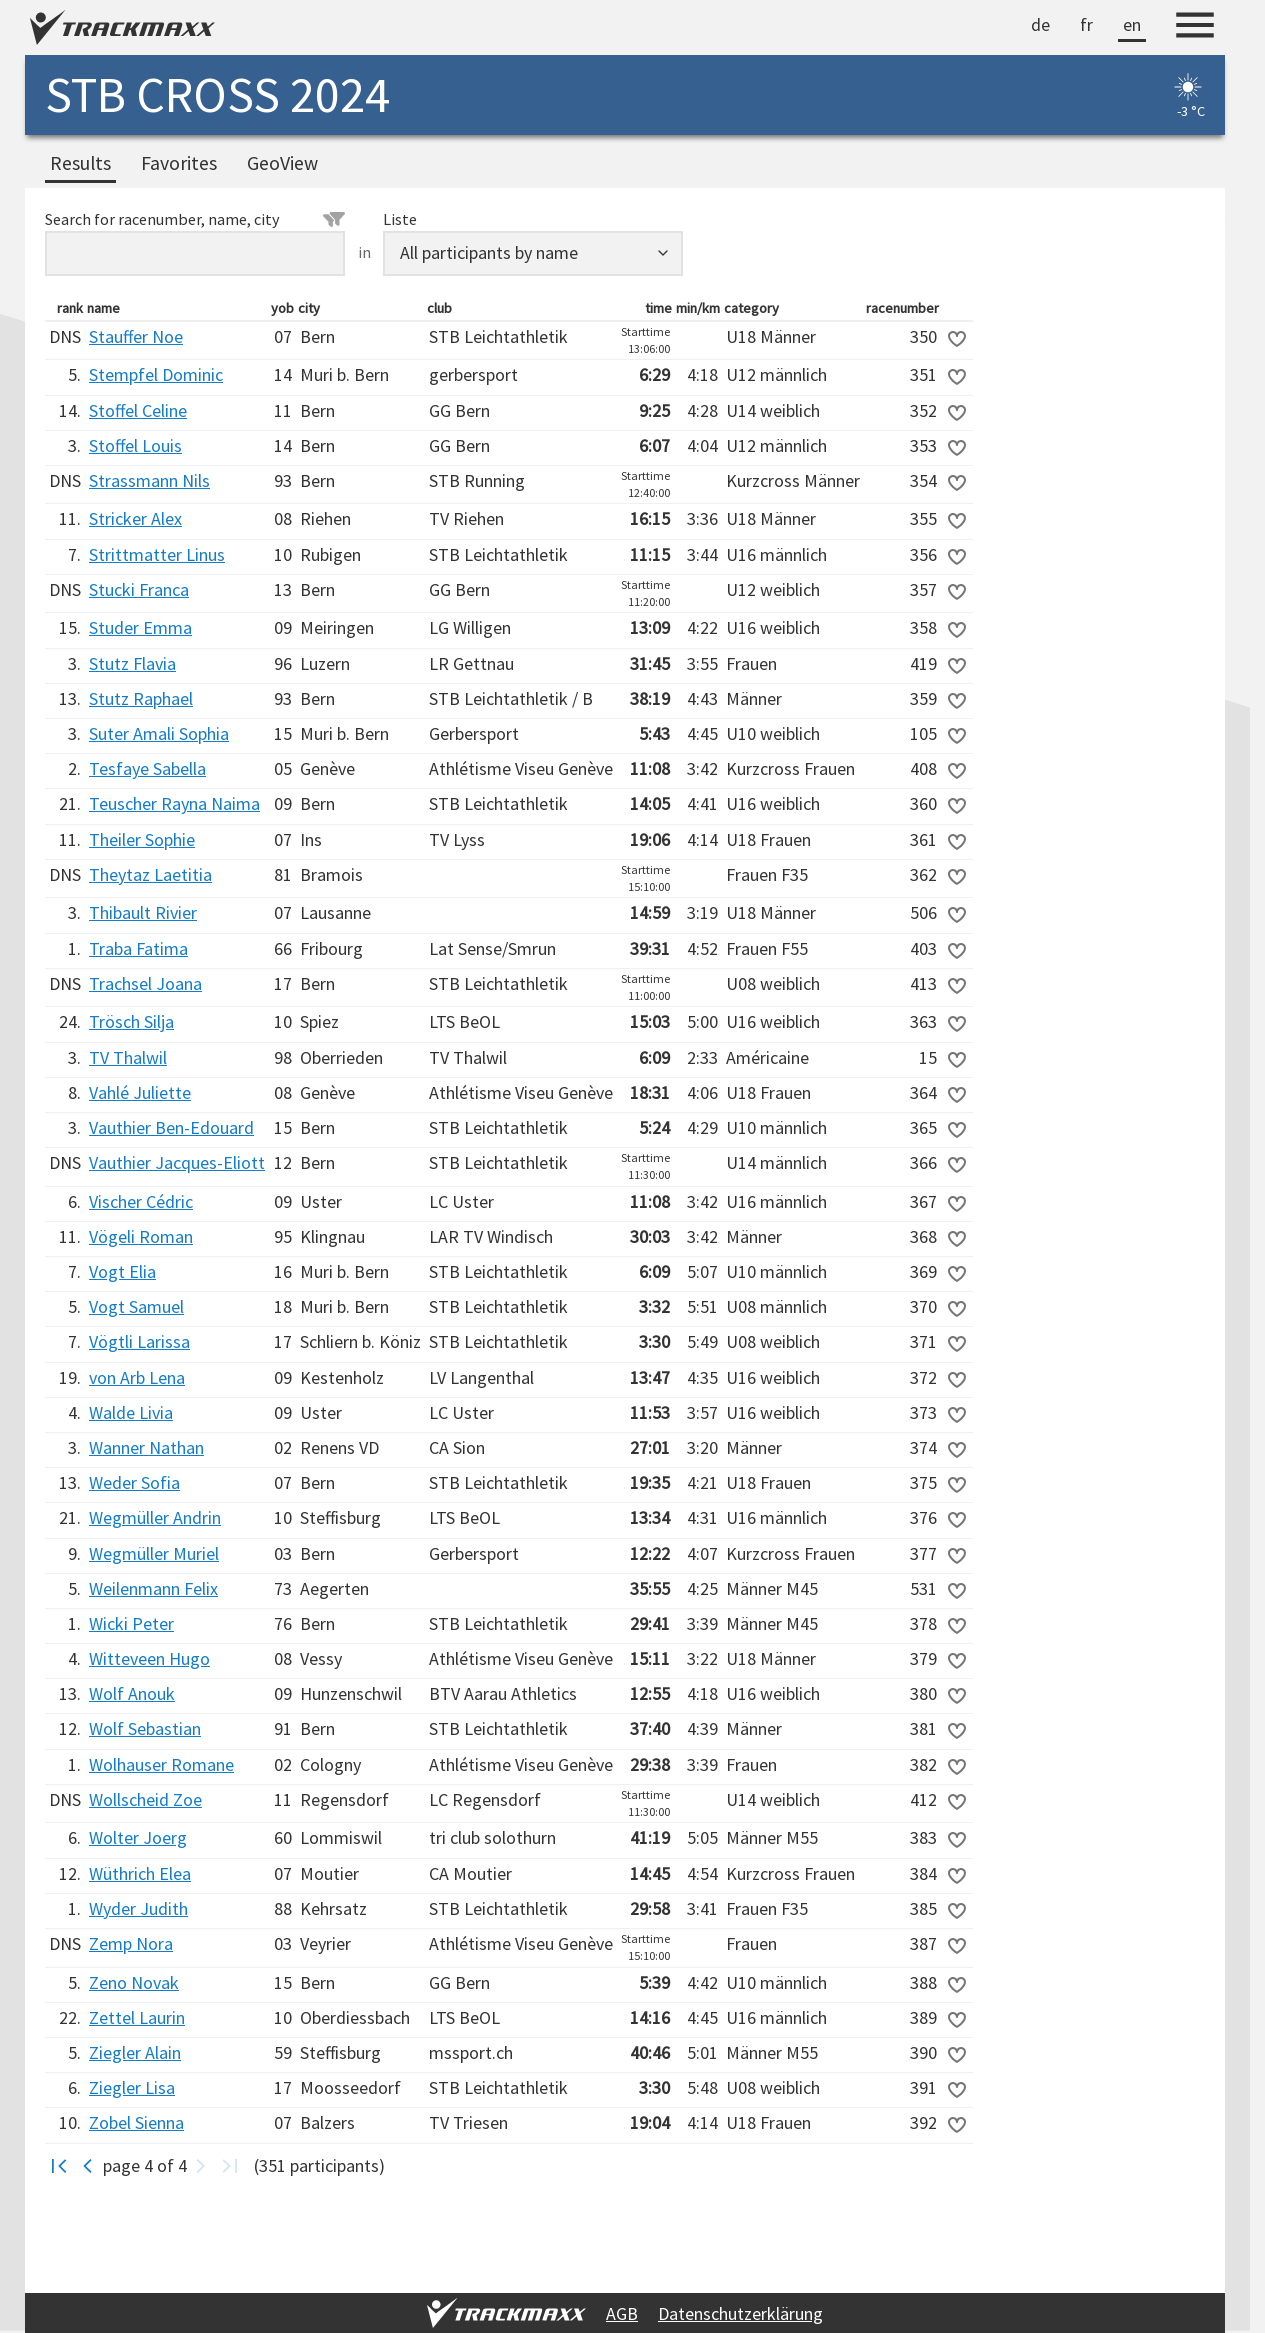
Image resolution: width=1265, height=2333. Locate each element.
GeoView (282, 163)
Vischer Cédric (141, 1201)
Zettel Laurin (137, 2017)
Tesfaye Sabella (147, 768)
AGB (622, 2313)
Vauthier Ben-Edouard (171, 1127)
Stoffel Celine (138, 410)
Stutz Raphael (141, 698)
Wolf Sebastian (145, 1728)
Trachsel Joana (145, 983)
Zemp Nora (131, 1943)
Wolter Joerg (138, 1837)
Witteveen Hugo (149, 1658)
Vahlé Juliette (140, 1092)
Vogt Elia (122, 1271)
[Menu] (1195, 28)
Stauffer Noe (136, 336)
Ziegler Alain (135, 2052)
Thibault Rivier (143, 912)
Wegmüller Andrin (155, 1517)
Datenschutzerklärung (740, 2313)
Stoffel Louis (135, 445)
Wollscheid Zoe (145, 1799)
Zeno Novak (134, 1982)
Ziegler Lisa (132, 2087)
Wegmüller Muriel (154, 1553)
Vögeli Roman (141, 1236)
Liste (400, 219)
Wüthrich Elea (140, 1873)
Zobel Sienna (136, 2122)
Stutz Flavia (132, 663)
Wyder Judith (138, 1908)
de (1040, 24)
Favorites (179, 163)
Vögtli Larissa (139, 1341)
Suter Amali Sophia (159, 733)
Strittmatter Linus (157, 554)
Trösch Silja (131, 1021)
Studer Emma (140, 627)
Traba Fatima (138, 948)
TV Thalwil (128, 1057)
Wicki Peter (131, 1623)
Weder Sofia (134, 1482)
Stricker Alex (135, 518)
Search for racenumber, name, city (195, 219)
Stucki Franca (139, 589)
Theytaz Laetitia (150, 874)
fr (1086, 24)
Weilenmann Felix (153, 1588)
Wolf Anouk (132, 1693)
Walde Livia (131, 1412)
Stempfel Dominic (156, 374)
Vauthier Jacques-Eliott (177, 1162)
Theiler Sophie (142, 839)
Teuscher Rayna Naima (174, 803)
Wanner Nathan (146, 1447)
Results (80, 163)
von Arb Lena (137, 1377)
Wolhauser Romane (161, 1764)
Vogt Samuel (136, 1306)
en (1132, 24)
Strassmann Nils (149, 480)
